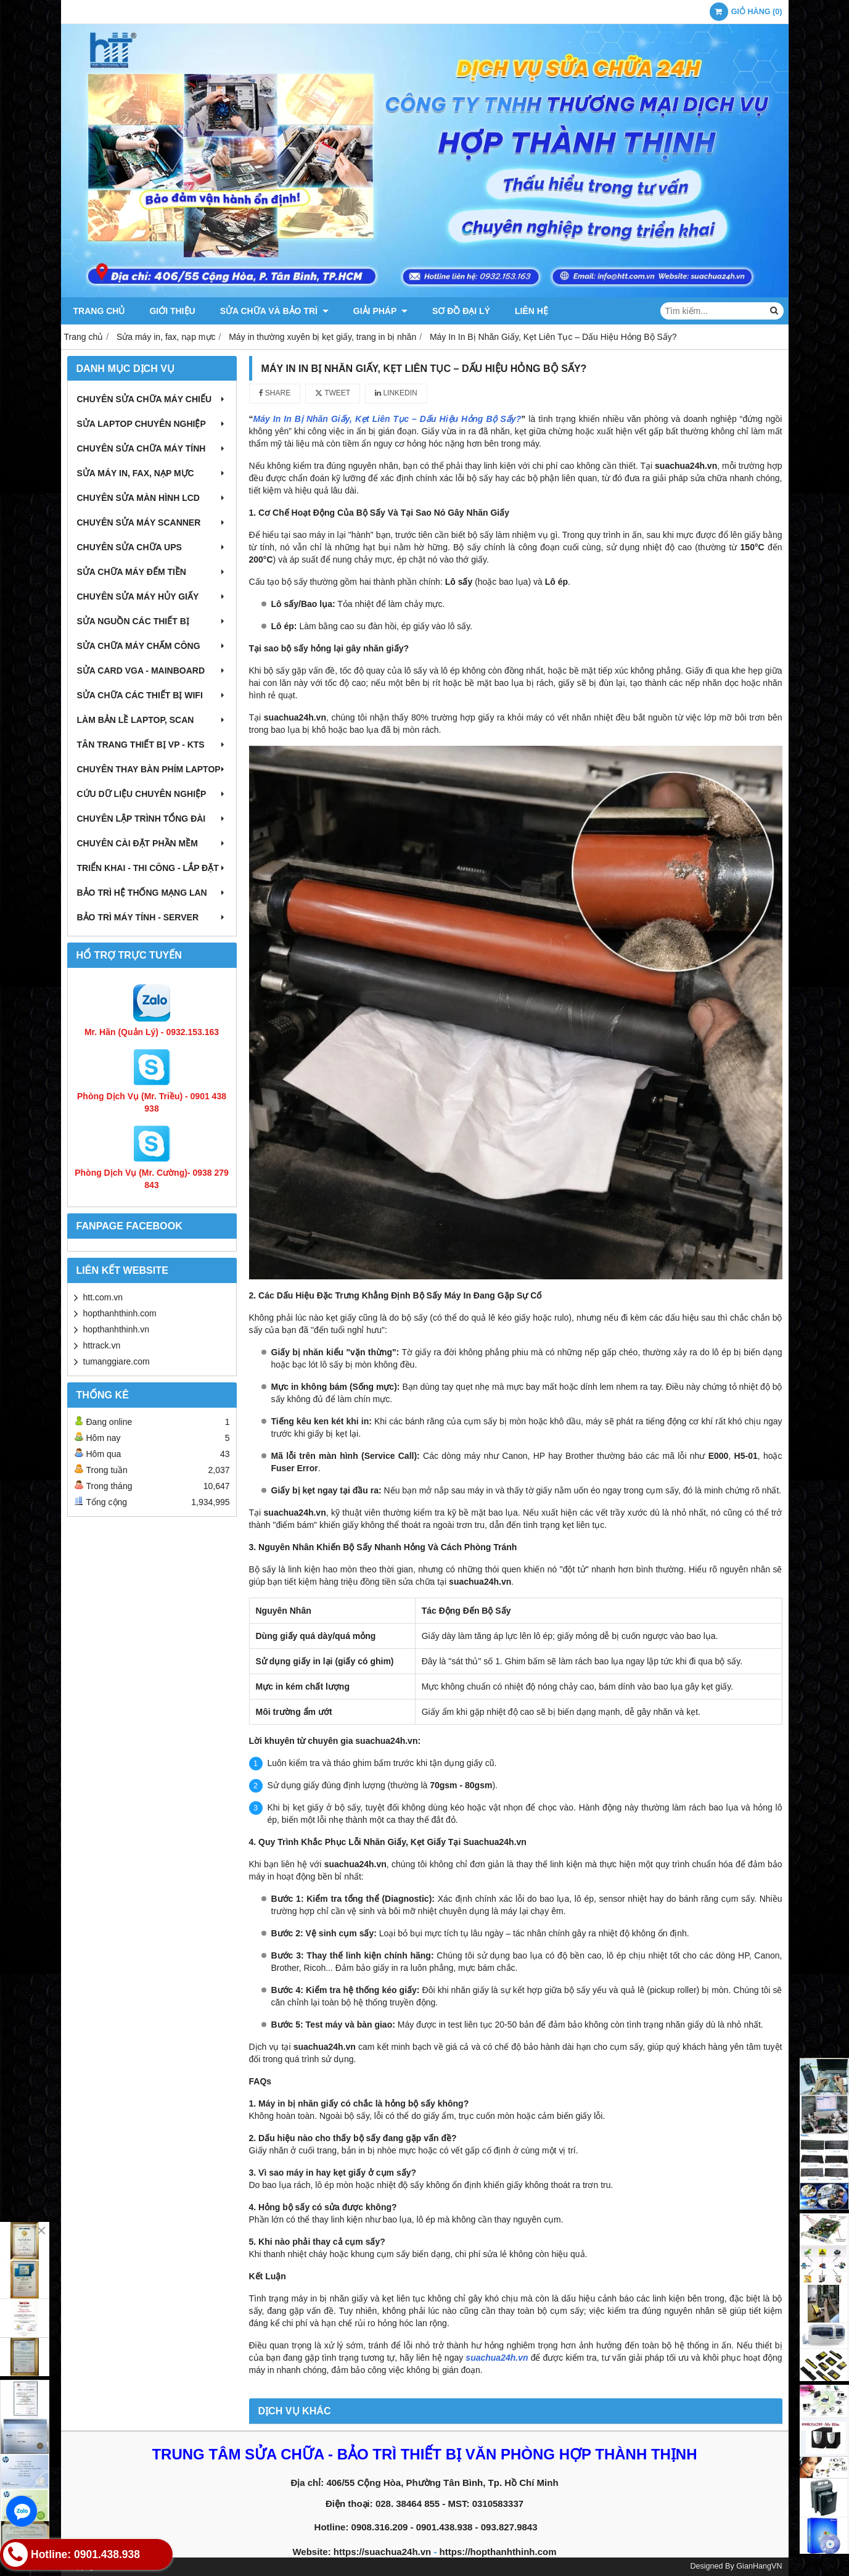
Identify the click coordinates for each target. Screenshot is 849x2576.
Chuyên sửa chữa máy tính (152, 448)
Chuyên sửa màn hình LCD (152, 498)
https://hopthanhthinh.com (498, 2551)
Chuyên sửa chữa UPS (152, 547)
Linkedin (396, 393)
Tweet (332, 393)
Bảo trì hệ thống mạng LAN (152, 893)
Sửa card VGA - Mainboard (152, 670)
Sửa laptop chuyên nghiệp (152, 424)
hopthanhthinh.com (120, 1313)
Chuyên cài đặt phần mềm (152, 843)
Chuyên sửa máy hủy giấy (152, 596)
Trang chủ (99, 311)
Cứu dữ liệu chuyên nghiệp (152, 794)
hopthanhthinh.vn (116, 1329)
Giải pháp (380, 311)
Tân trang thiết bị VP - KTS (152, 744)
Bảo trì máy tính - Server (152, 917)
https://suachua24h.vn (382, 2551)
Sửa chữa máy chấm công (152, 646)
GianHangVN (759, 2566)
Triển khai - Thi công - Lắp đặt (152, 868)
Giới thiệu (172, 311)
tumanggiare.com (116, 1361)
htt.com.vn (103, 1297)
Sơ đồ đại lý (461, 311)
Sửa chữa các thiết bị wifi (152, 695)
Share (275, 393)
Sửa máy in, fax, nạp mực (152, 473)
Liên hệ (531, 311)
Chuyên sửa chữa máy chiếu (152, 399)
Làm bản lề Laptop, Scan (152, 720)
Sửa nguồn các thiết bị (152, 621)
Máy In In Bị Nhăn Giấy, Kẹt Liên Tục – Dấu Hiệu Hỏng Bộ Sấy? (387, 419)
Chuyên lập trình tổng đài (152, 819)
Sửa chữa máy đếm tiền (152, 572)
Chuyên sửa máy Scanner (152, 522)
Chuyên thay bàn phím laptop (152, 769)
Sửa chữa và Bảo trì (274, 311)
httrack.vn (102, 1345)
